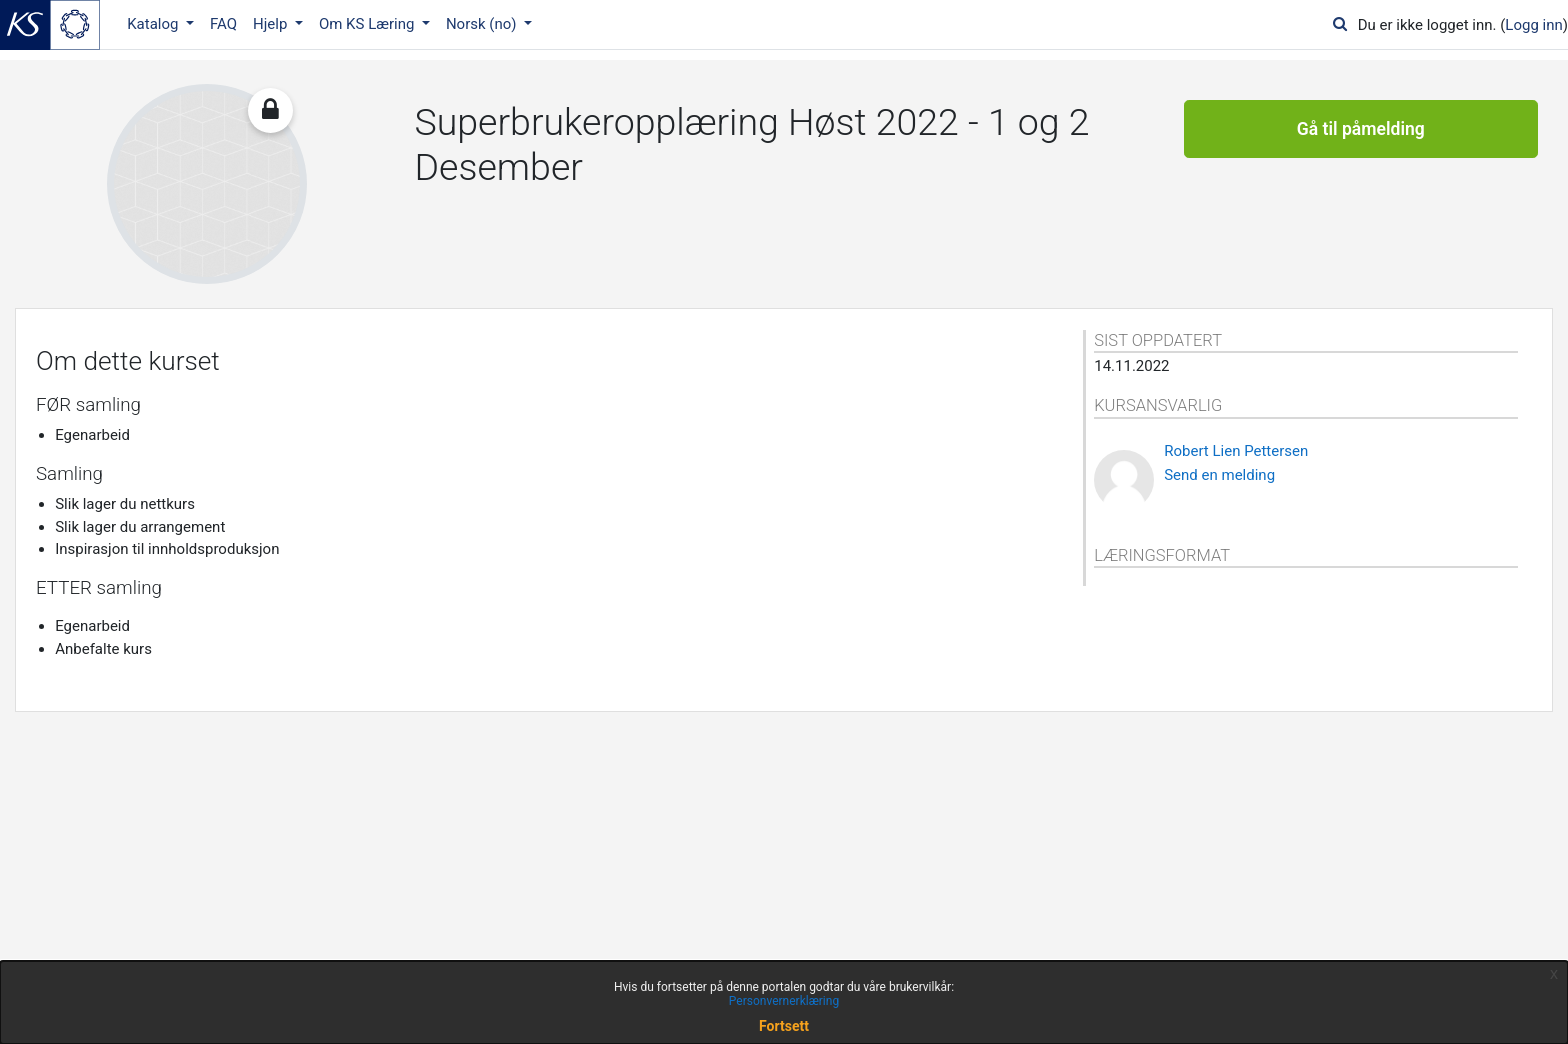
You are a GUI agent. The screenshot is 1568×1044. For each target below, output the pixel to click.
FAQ (223, 24)
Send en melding (1219, 475)
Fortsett (784, 1026)
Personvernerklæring (784, 1001)
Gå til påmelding (1360, 130)
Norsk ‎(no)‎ (483, 24)
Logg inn (1533, 25)
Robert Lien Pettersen (1236, 451)
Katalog (154, 24)
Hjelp (272, 24)
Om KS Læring (368, 24)
